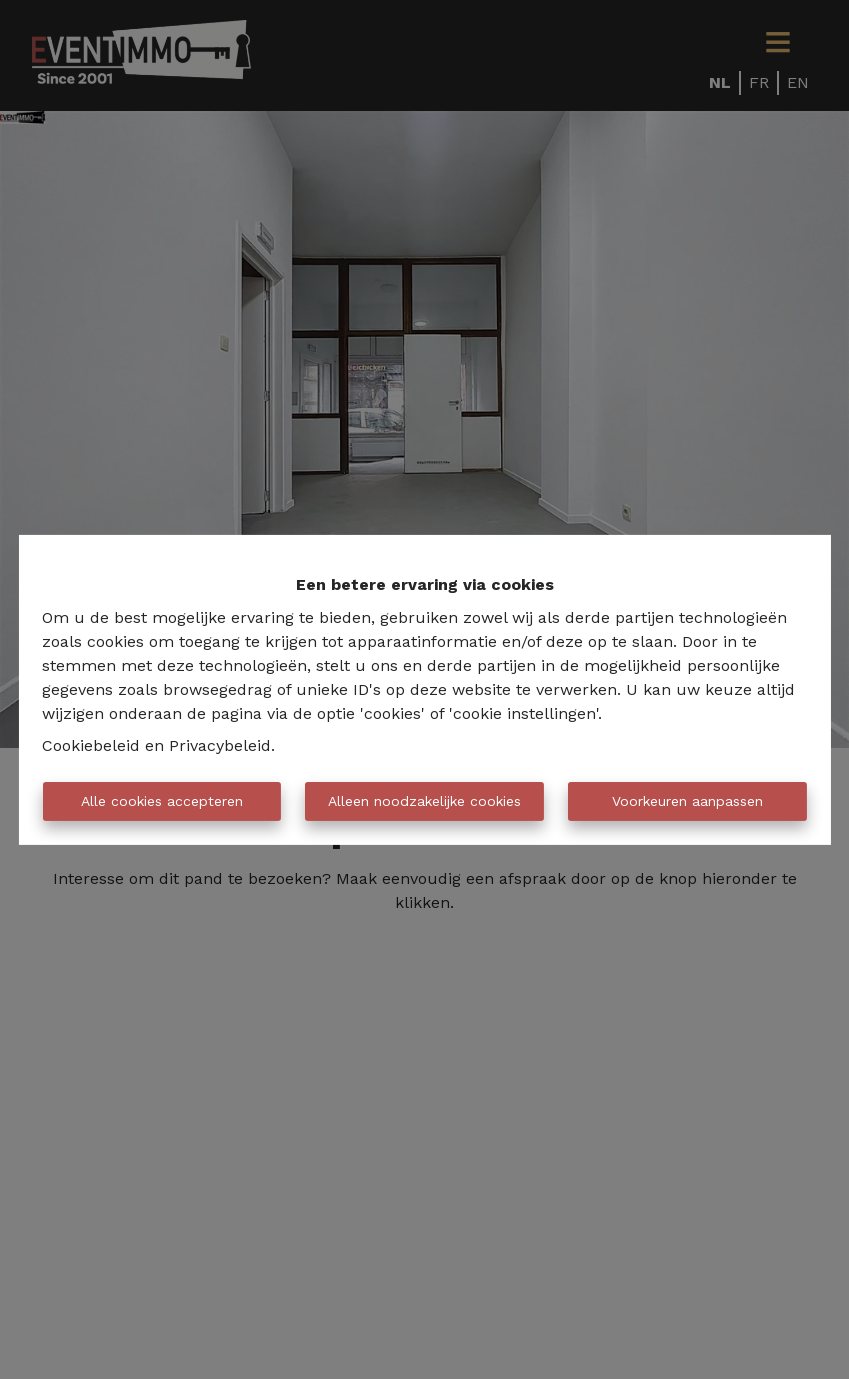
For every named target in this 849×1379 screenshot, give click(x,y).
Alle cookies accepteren (162, 801)
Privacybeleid (220, 745)
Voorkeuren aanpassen (687, 801)
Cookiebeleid (91, 745)
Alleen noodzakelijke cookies (424, 801)
